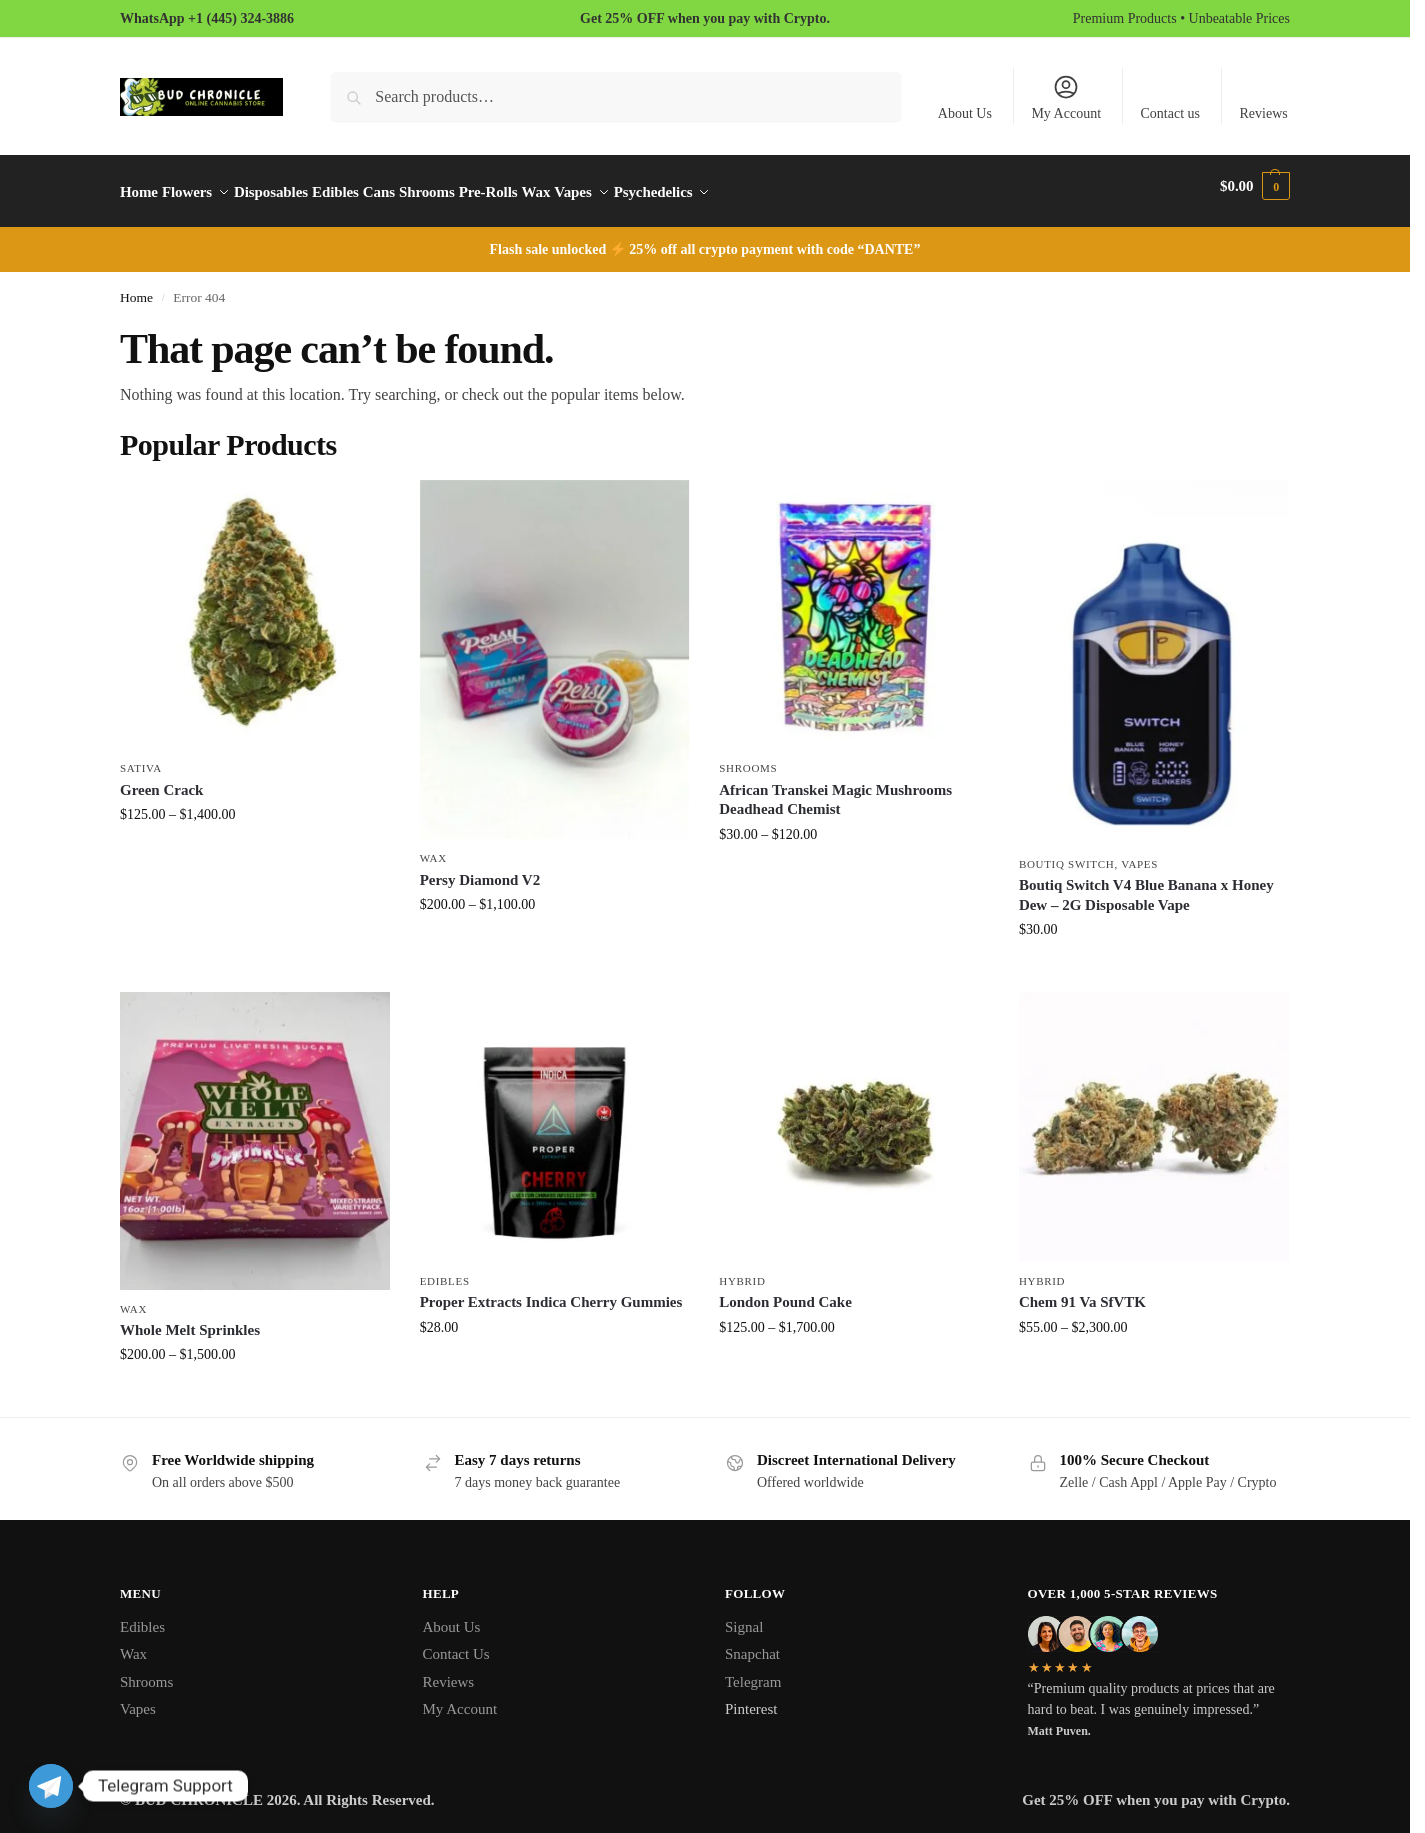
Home (136, 286)
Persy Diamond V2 (480, 868)
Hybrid (742, 1269)
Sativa (141, 757)
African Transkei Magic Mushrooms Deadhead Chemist (835, 789)
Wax (433, 847)
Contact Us (456, 1643)
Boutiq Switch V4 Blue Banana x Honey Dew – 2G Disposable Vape (1146, 884)
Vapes (1139, 852)
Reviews (1264, 113)
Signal (744, 1616)
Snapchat (752, 1643)
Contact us (1171, 113)
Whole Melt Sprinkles (190, 1319)
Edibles (445, 1269)
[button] (1255, 186)
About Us (965, 113)
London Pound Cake (785, 1291)
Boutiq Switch (1067, 852)
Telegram (753, 1671)
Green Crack (161, 779)
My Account (1066, 97)
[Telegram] (51, 1786)
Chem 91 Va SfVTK (1082, 1291)
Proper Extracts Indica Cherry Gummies (551, 1291)
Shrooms (748, 757)
